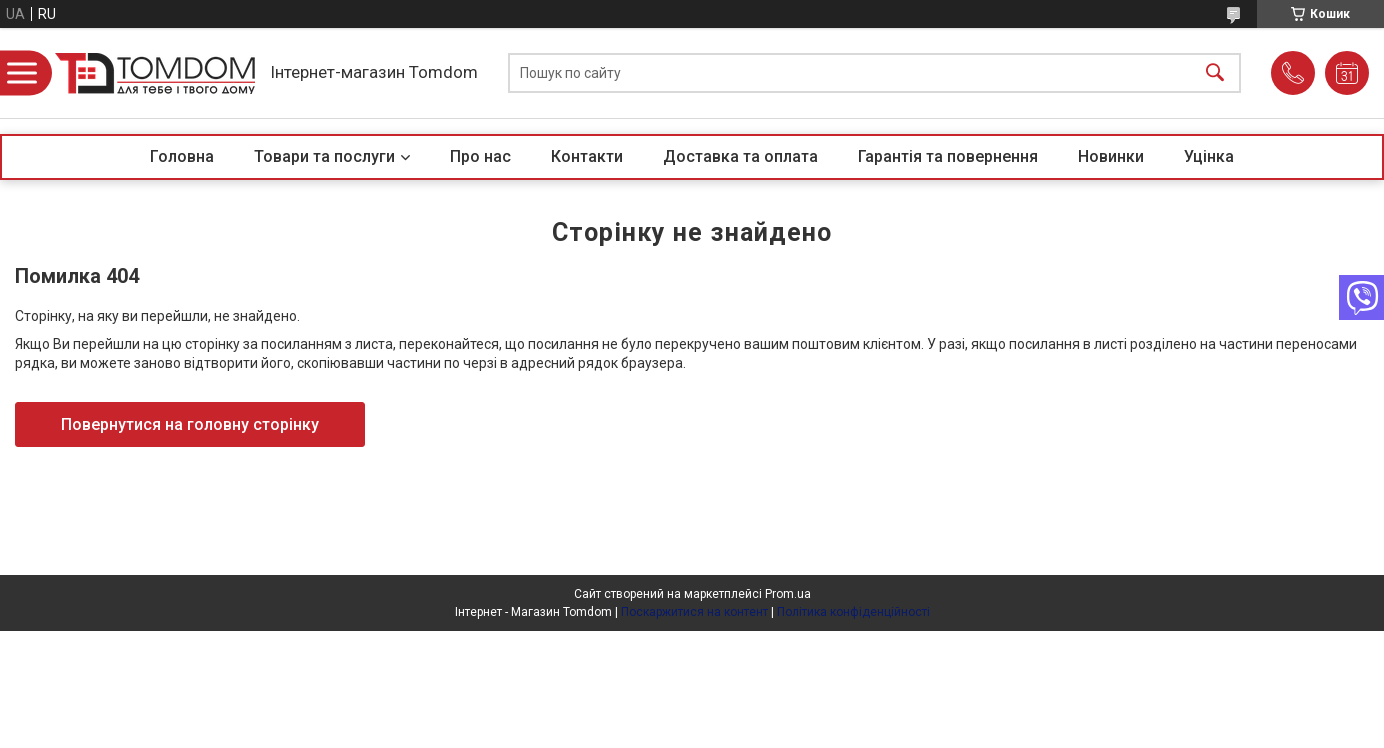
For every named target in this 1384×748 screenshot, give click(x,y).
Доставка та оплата (740, 156)
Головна (182, 156)
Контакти (587, 156)
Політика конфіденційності (853, 612)
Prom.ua (788, 594)
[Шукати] (1215, 73)
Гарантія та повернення (948, 156)
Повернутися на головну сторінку (190, 424)
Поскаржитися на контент (694, 612)
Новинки (1111, 156)
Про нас (480, 156)
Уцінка (1209, 156)
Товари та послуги (324, 156)
